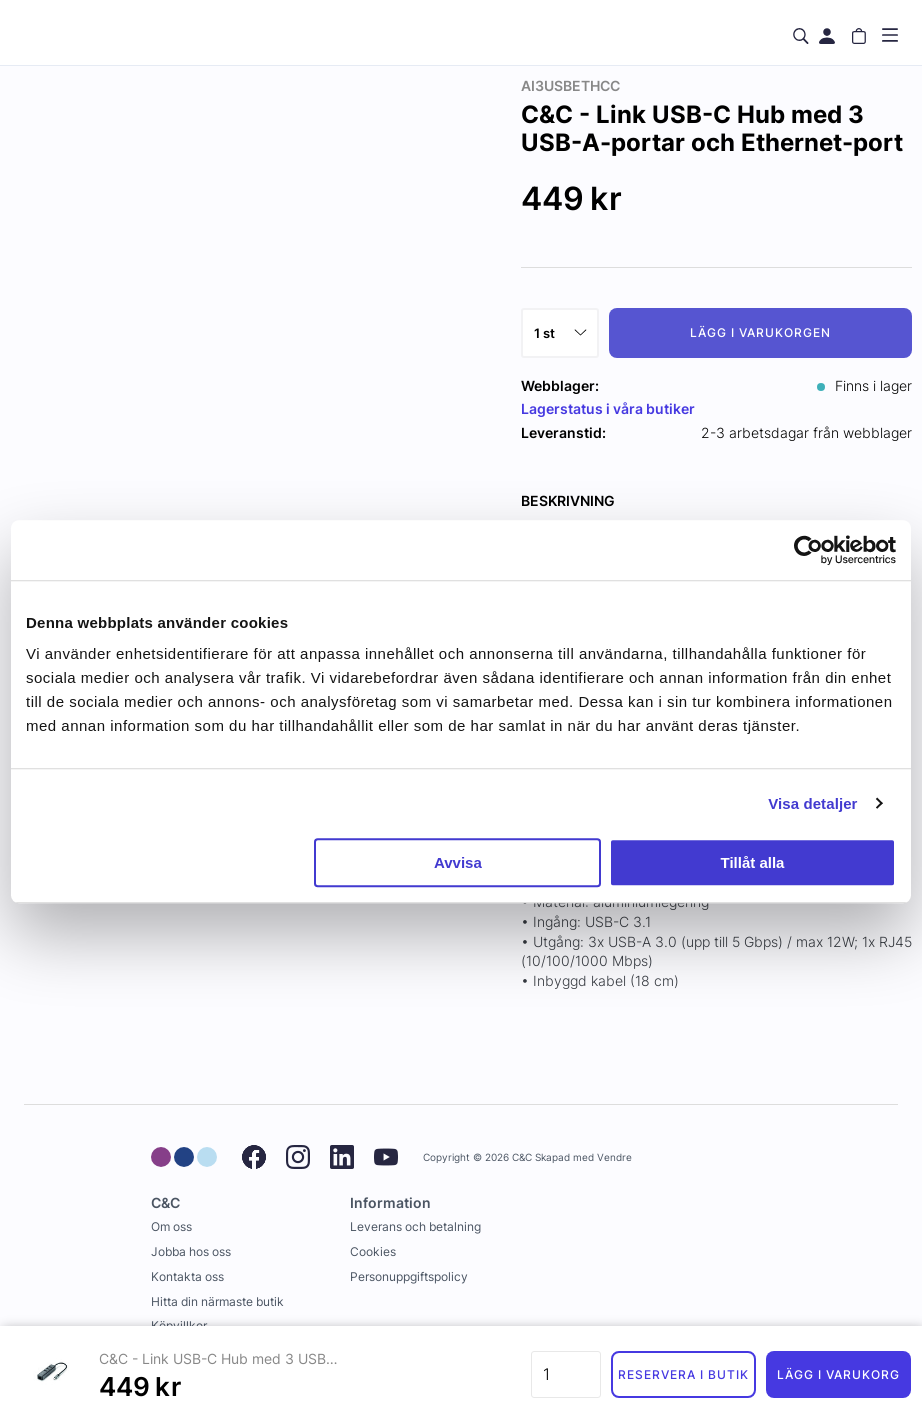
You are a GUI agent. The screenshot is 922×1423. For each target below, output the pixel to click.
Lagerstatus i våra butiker (608, 408)
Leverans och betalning (415, 1226)
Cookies (373, 1251)
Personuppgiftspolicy (409, 1276)
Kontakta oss (187, 1276)
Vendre (614, 1157)
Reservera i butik (683, 1374)
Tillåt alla (752, 862)
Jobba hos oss (191, 1251)
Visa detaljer (812, 803)
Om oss (171, 1226)
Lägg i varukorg (838, 1374)
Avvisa (458, 862)
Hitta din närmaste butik (217, 1301)
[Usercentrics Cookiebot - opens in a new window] (808, 550)
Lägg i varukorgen (760, 332)
